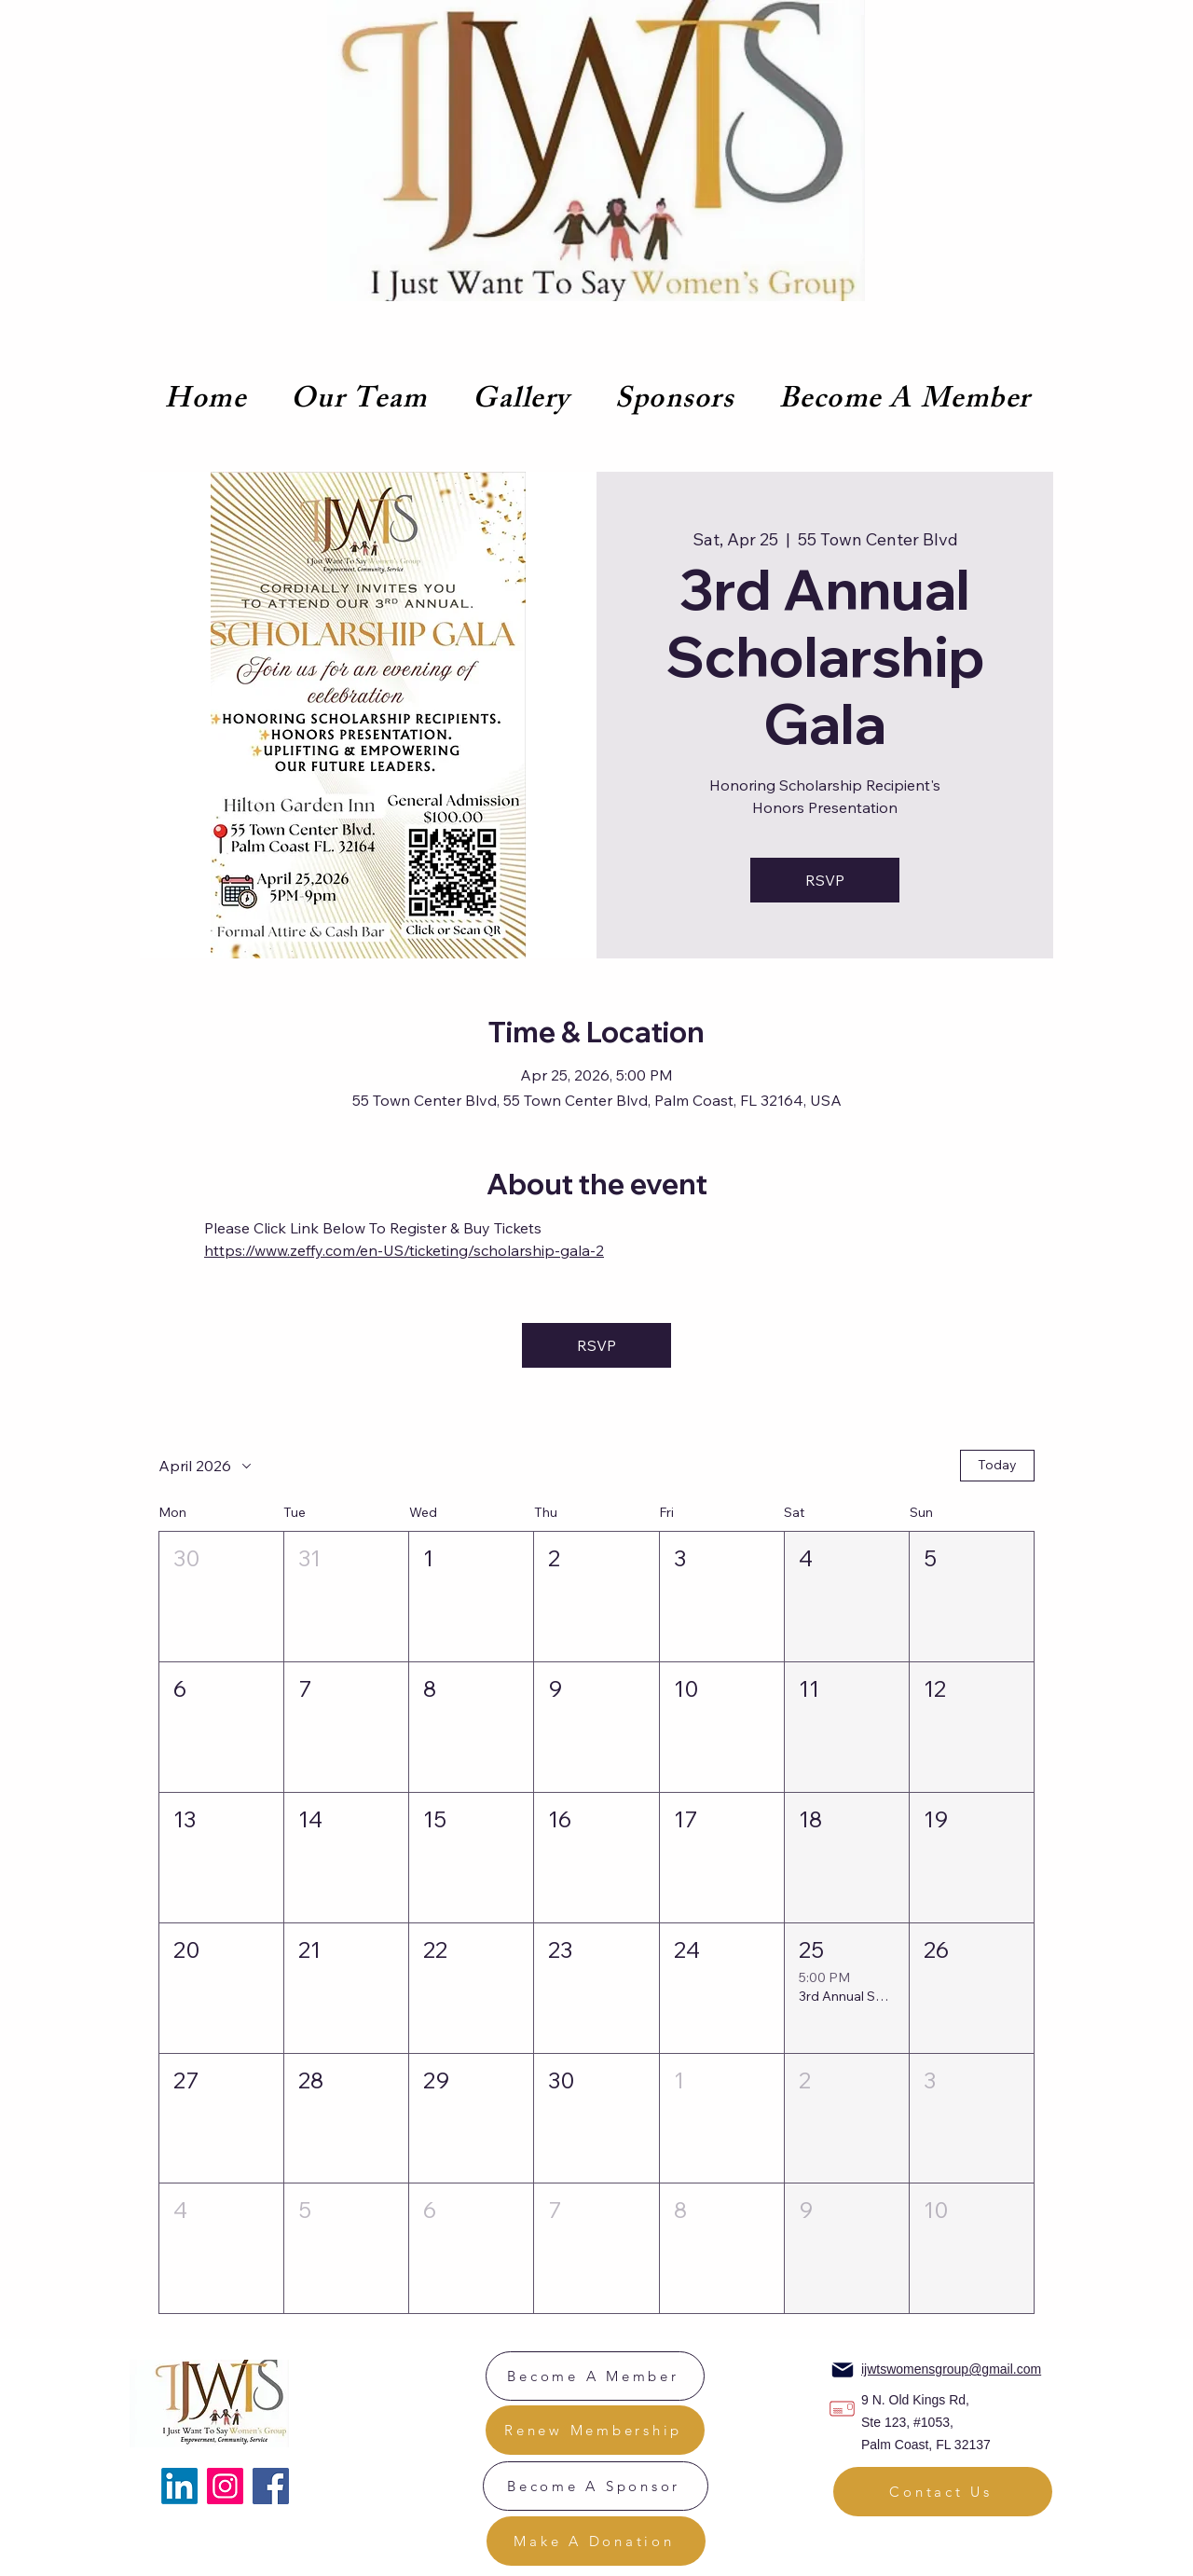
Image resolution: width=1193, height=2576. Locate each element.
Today (997, 1464)
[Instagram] (225, 2486)
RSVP (824, 880)
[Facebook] (271, 2486)
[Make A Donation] (596, 2541)
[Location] (842, 2408)
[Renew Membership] (595, 2430)
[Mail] (842, 2370)
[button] (221, 1596)
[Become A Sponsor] (595, 2486)
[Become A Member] (595, 2376)
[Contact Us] (942, 2491)
